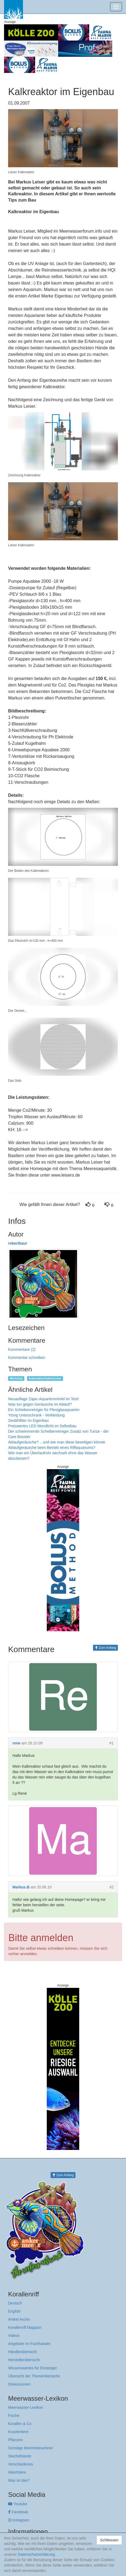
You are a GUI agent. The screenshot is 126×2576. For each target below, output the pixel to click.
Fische (13, 2415)
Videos (14, 2335)
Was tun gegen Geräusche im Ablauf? (40, 1404)
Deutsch (15, 2303)
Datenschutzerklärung (36, 2554)
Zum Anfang (105, 1648)
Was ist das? (19, 2480)
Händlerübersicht (22, 2352)
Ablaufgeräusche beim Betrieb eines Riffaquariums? (51, 1447)
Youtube (17, 2504)
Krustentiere (18, 2432)
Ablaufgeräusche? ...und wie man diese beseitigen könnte (56, 1442)
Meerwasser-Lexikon (25, 2407)
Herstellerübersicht (24, 2360)
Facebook (18, 2512)
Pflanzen (15, 2440)
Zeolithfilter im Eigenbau (28, 1420)
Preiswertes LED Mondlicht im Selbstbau (42, 1426)
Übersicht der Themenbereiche (34, 2376)
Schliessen (109, 2540)
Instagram (18, 2520)
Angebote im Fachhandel (29, 2343)
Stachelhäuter (19, 2456)
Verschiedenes (20, 2464)
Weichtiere (17, 2472)
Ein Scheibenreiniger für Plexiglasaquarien (43, 1410)
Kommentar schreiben (26, 1357)
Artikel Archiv (19, 2319)
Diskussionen (19, 2384)
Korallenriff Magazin (24, 2327)
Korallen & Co (19, 2423)
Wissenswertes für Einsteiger (32, 2368)
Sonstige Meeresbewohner (30, 2448)
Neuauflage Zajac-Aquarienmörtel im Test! (43, 1399)
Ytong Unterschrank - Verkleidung (36, 1415)
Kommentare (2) (21, 1349)
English (14, 2311)
